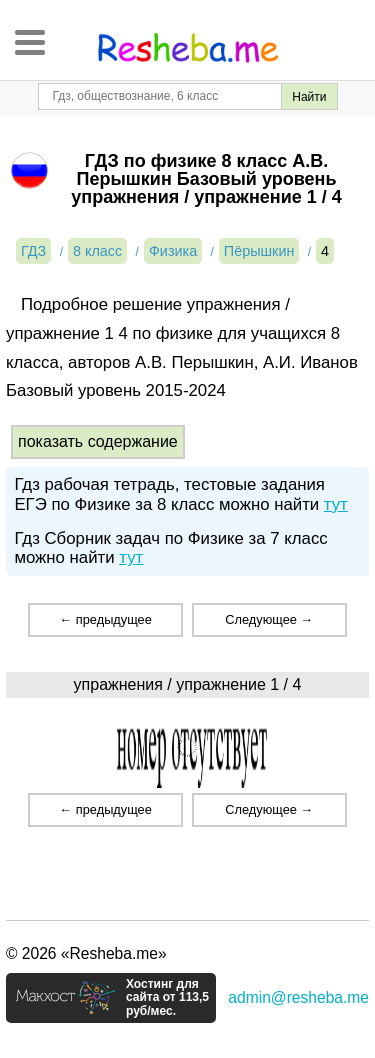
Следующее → (269, 619)
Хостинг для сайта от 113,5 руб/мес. (167, 998)
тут (336, 504)
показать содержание (98, 441)
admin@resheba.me (298, 997)
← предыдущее (105, 619)
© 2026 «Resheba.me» (86, 953)
